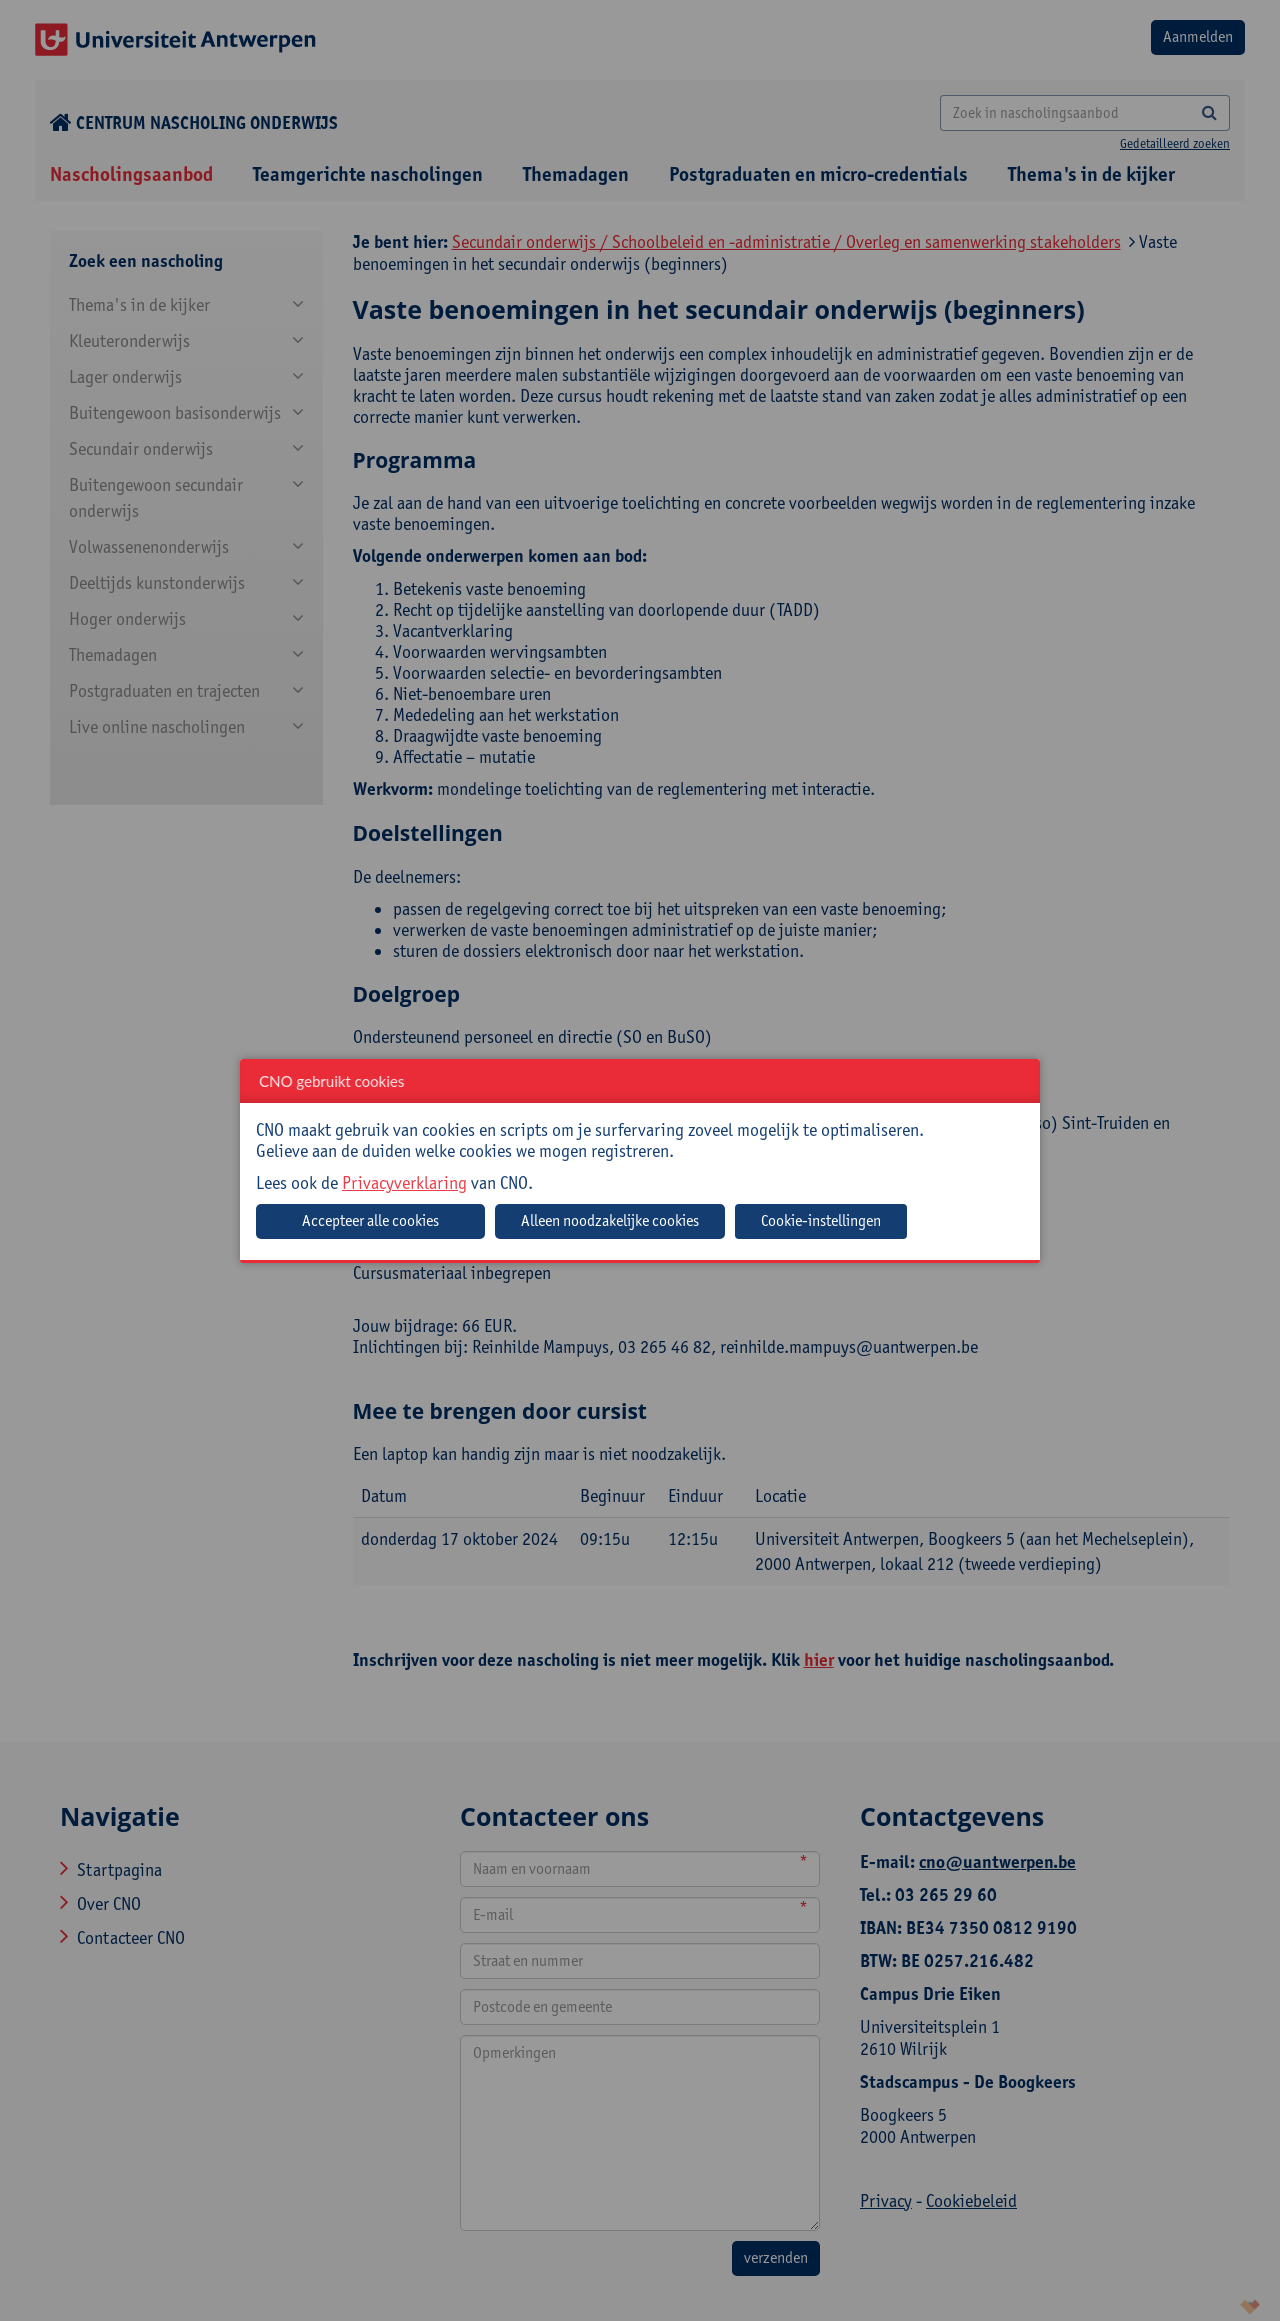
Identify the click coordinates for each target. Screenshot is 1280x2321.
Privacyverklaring (404, 1182)
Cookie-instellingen (821, 1220)
